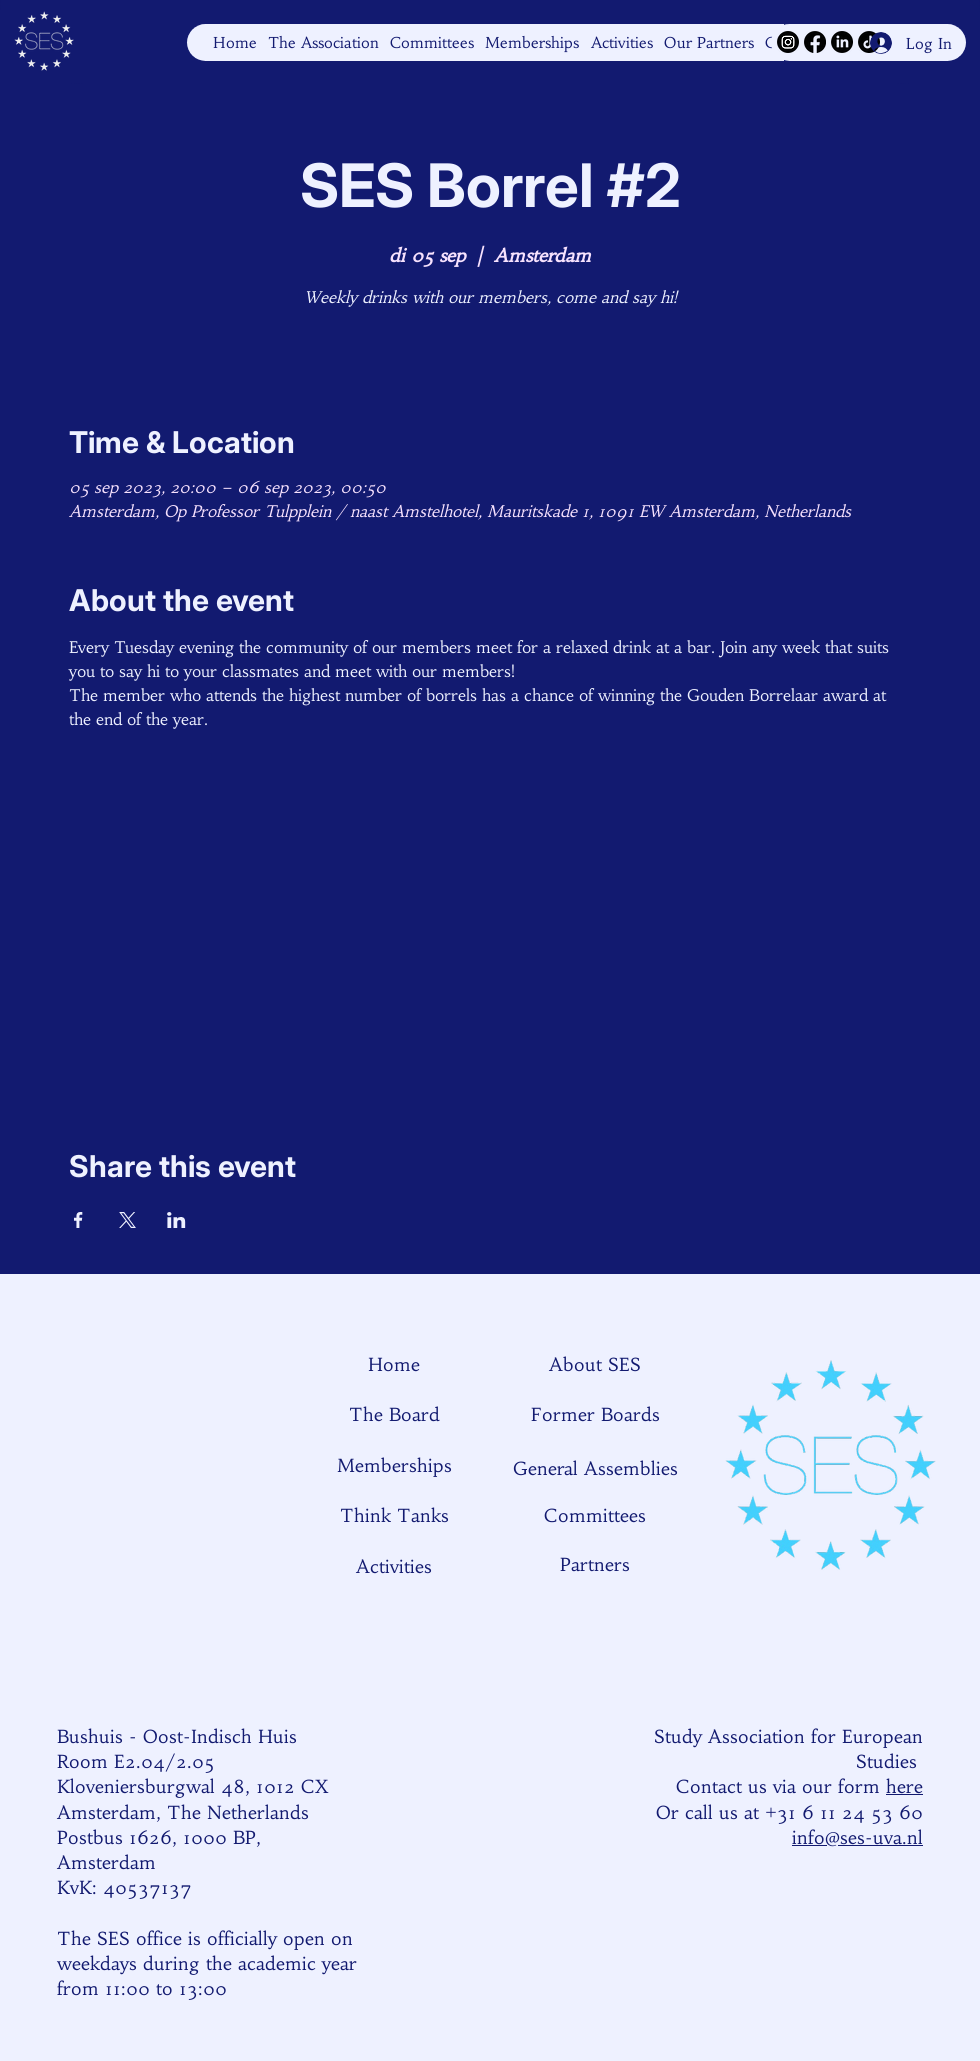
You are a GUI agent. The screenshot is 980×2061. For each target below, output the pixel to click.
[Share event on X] (127, 1220)
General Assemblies (595, 1468)
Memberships (394, 1465)
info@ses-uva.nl (857, 1837)
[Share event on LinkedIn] (176, 1220)
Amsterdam (106, 1862)
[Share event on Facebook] (78, 1220)
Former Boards (595, 1414)
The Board (394, 1414)
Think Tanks (394, 1515)
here (904, 1786)
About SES (595, 1364)
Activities (394, 1566)
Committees (595, 1515)
